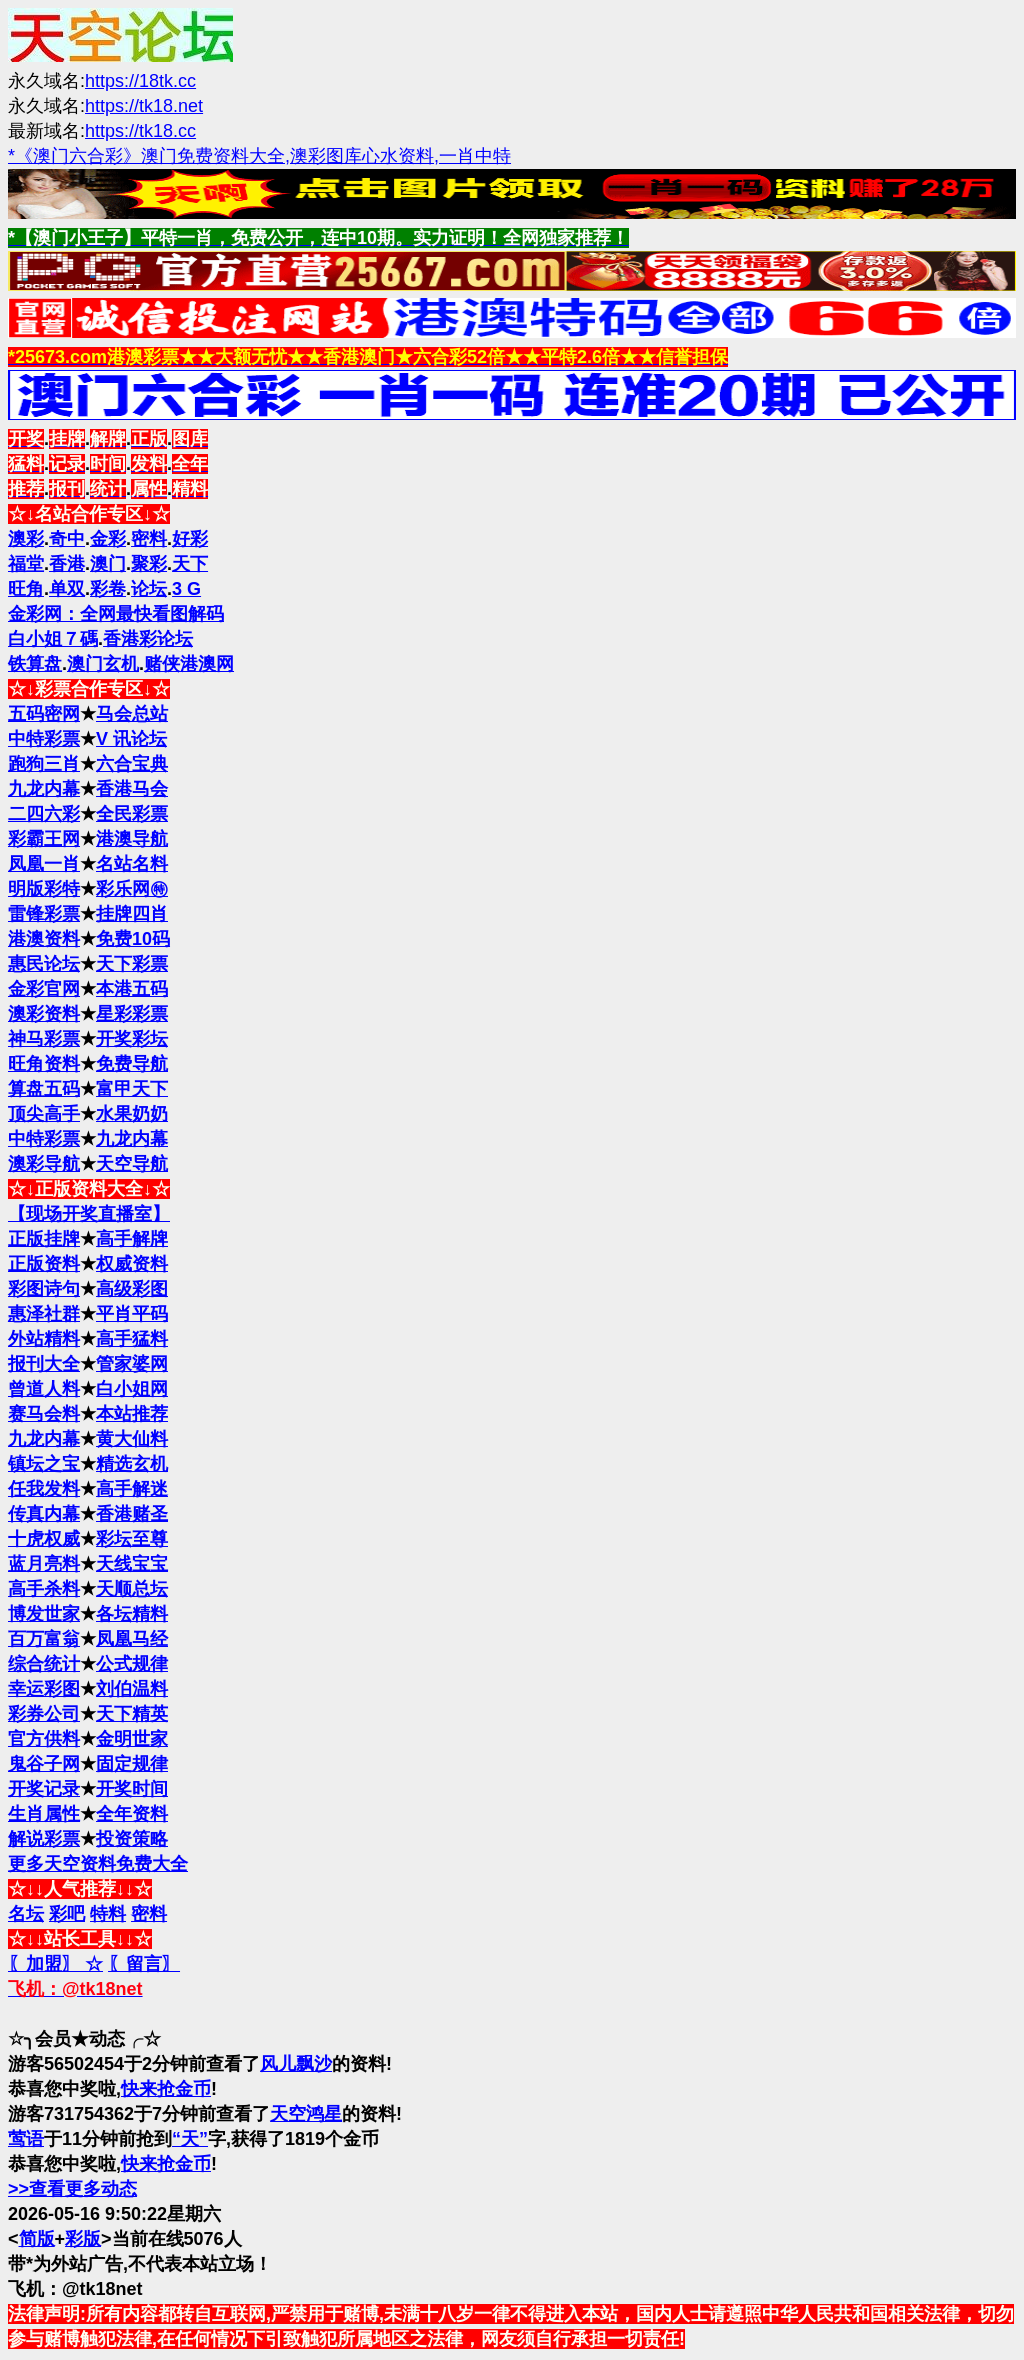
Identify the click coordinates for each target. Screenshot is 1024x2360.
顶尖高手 (44, 1114)
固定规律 (132, 1764)
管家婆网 (132, 1364)
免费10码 (133, 939)
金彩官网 (44, 989)
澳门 (108, 564)
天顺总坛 (132, 1589)
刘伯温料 (132, 1689)
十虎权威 (44, 1539)
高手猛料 (132, 1339)
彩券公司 (44, 1714)
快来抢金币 (166, 2089)
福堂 (26, 564)
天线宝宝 (132, 1564)
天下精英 (132, 1714)
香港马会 (132, 789)
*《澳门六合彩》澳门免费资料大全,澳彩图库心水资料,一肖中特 (259, 156)
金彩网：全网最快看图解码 (116, 614)
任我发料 (44, 1489)
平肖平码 (132, 1314)
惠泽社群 (44, 1314)
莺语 (26, 2139)
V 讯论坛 (131, 739)
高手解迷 (132, 1489)
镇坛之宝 (44, 1464)
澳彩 (26, 539)
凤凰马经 (132, 1639)
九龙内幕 (44, 789)
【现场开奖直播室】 (89, 1214)
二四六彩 (44, 814)
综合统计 (44, 1664)
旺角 (26, 589)
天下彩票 (132, 964)
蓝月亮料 (44, 1564)
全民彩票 (132, 814)
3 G (186, 589)
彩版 (83, 2239)
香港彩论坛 (148, 639)
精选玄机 (132, 1464)
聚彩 (149, 564)
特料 (108, 1914)
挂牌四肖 (132, 914)
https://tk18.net (144, 106)
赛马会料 (44, 1414)
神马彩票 (44, 1039)
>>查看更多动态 (72, 2189)
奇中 (67, 539)
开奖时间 (132, 1789)
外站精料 (44, 1339)
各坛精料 (132, 1614)
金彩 (108, 539)
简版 (37, 2239)
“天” (190, 2139)
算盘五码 (44, 1089)
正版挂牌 (44, 1239)
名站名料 (132, 864)
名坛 (26, 1914)
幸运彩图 (44, 1689)
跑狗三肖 (44, 764)
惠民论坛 (44, 964)
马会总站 (132, 714)
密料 (149, 539)
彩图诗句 (44, 1289)
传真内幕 (44, 1514)
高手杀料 (44, 1589)
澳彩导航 (44, 1164)
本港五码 (132, 989)
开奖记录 (44, 1789)
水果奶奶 (132, 1114)
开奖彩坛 (132, 1039)
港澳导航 (132, 839)
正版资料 (44, 1264)
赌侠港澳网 (189, 664)
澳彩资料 (44, 1014)
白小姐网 (132, 1389)
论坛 (149, 589)
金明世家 (132, 1739)
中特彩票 (44, 739)
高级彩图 (132, 1289)
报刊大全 (44, 1364)
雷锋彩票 (44, 914)
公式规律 (132, 1664)
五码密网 (44, 714)
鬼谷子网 (44, 1764)
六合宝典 (132, 764)
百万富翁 (44, 1639)
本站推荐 (132, 1414)
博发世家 (44, 1614)
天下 (190, 564)
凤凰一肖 (44, 864)
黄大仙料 (132, 1439)
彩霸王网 (44, 839)
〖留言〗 (144, 1964)
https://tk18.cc (140, 131)
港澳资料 (44, 939)
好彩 (190, 539)
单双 (67, 589)
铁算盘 (35, 664)
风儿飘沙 (296, 2064)
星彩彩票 (132, 1014)
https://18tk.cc (140, 81)
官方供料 (44, 1739)
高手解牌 (132, 1239)
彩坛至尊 (132, 1539)
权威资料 (132, 1264)
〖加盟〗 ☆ (55, 1964)
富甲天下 (132, 1089)
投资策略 (132, 1839)
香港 (67, 564)
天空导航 (132, 1164)
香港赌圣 (132, 1514)
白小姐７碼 (53, 639)
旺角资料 (44, 1064)
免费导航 (132, 1064)
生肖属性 (44, 1814)
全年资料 (132, 1814)
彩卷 (108, 589)
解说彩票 (44, 1839)
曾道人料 (44, 1389)
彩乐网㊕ (132, 889)
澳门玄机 (103, 664)
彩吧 (67, 1914)
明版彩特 (44, 889)
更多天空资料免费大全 (98, 1864)
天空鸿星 (306, 2114)
